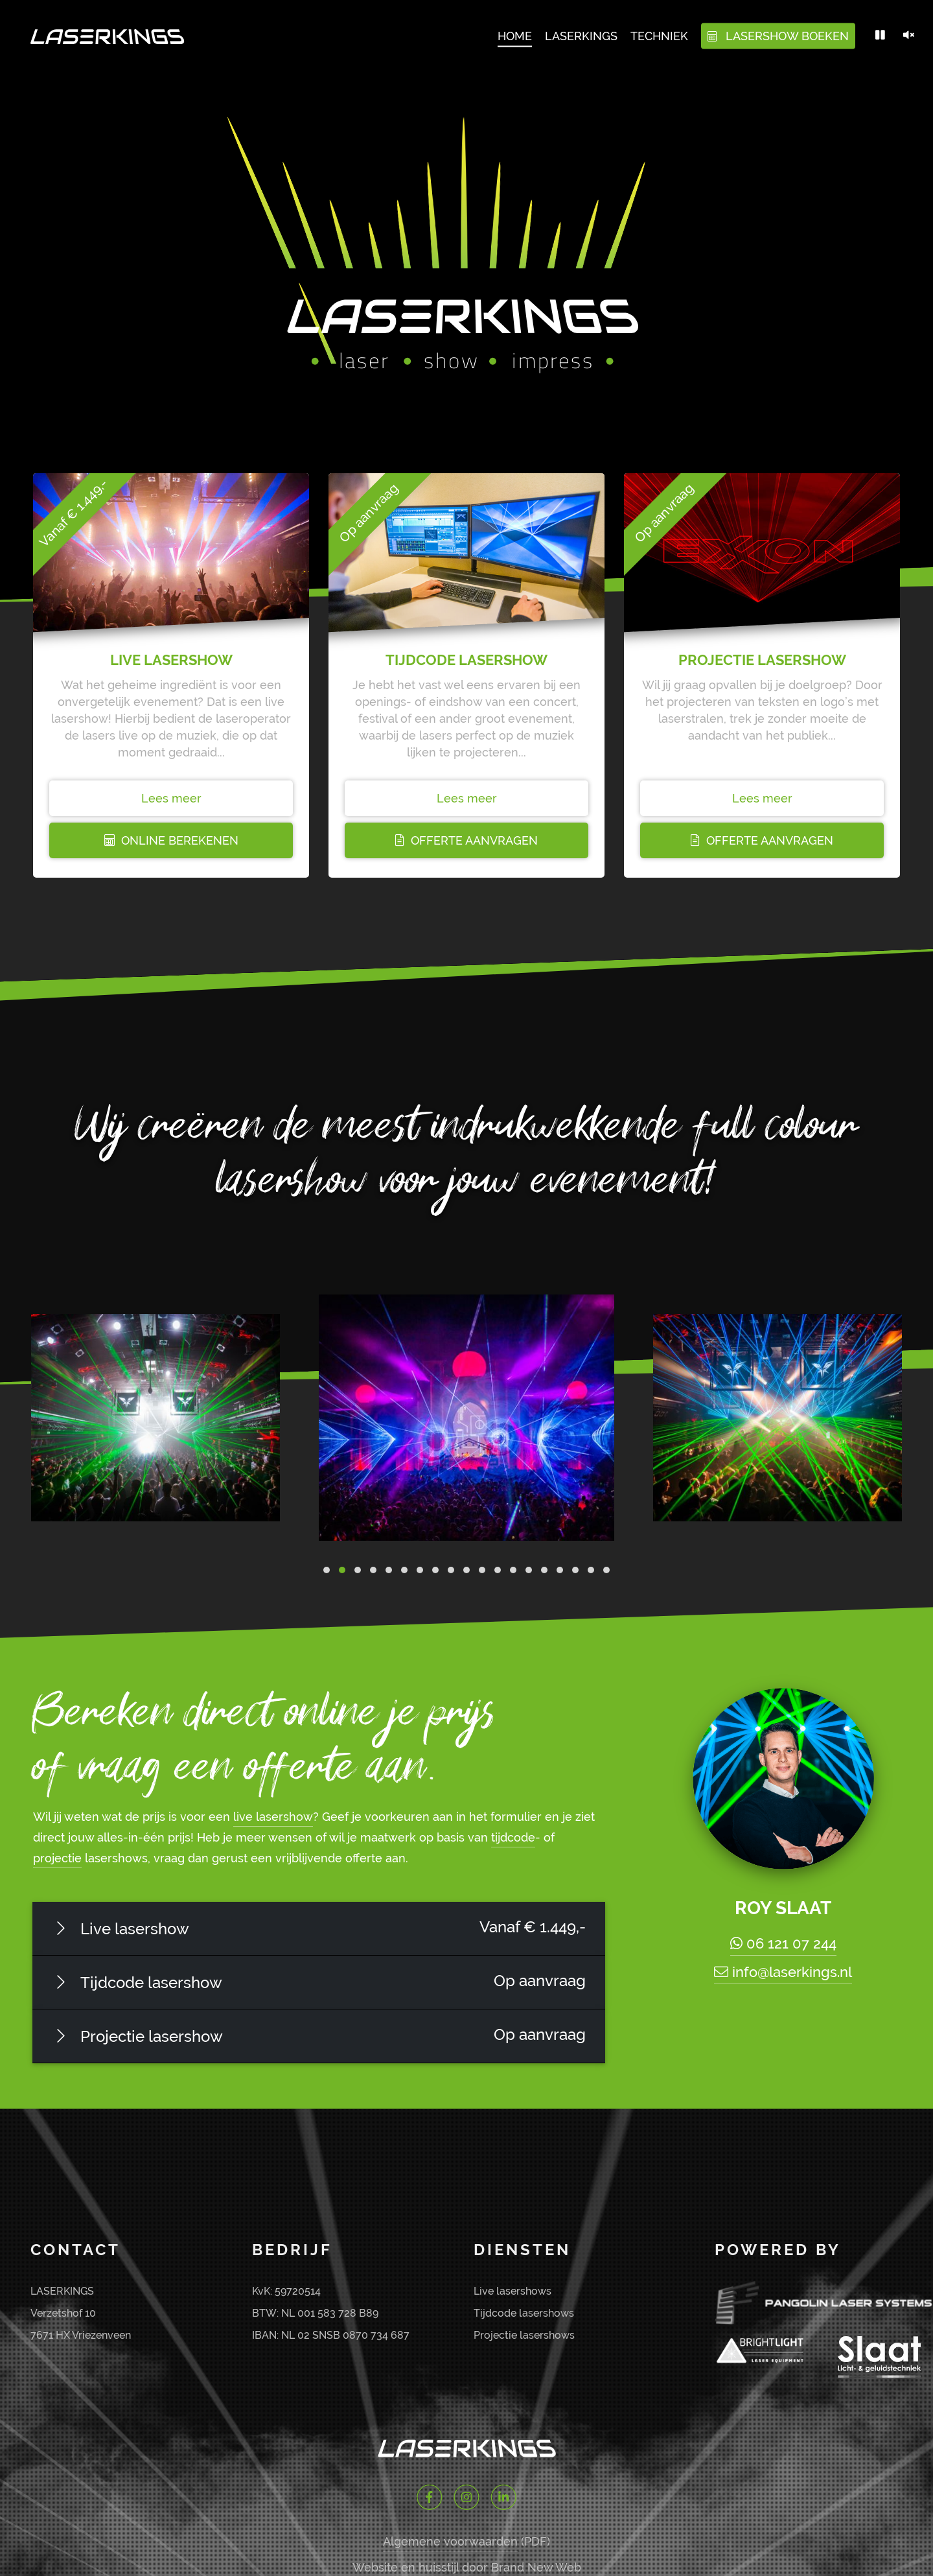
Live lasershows (512, 2291)
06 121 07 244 (783, 1943)
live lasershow (273, 1816)
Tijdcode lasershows (524, 2313)
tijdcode (513, 1837)
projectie (57, 1858)
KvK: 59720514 (286, 2291)
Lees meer (171, 798)
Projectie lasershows (524, 2335)
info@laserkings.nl (783, 1971)
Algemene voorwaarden (450, 2541)
